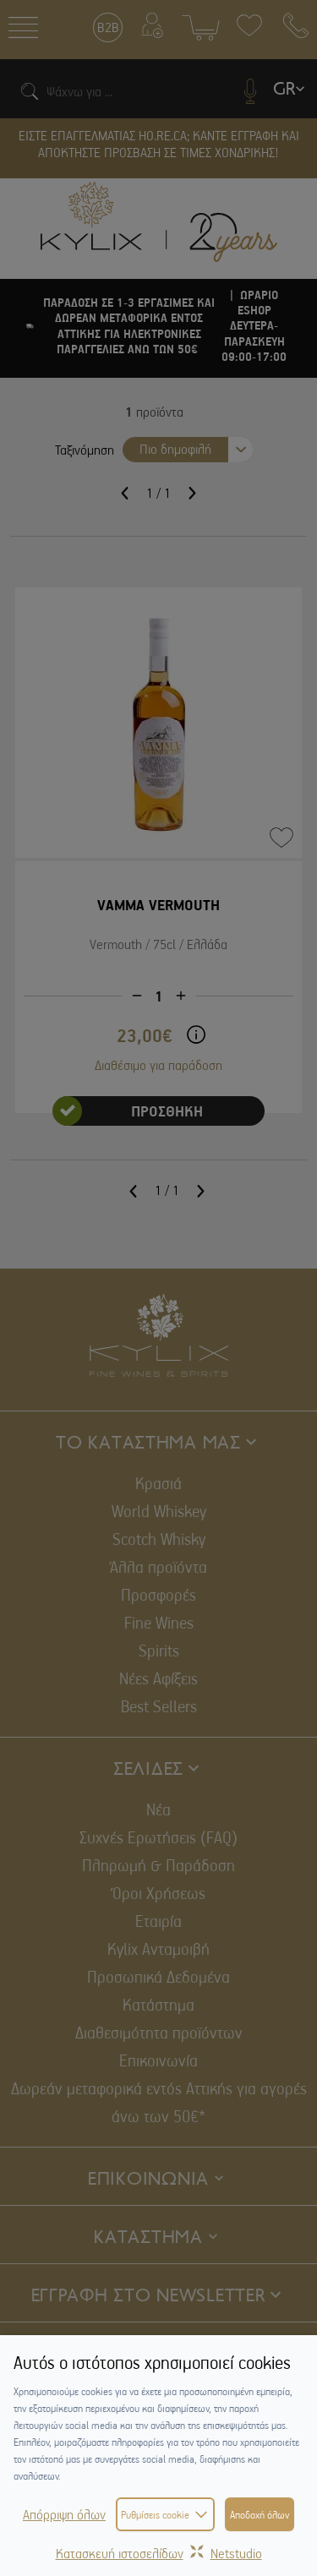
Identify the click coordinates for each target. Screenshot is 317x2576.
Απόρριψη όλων (64, 2514)
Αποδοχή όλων (259, 2514)
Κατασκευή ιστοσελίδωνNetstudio (159, 2553)
